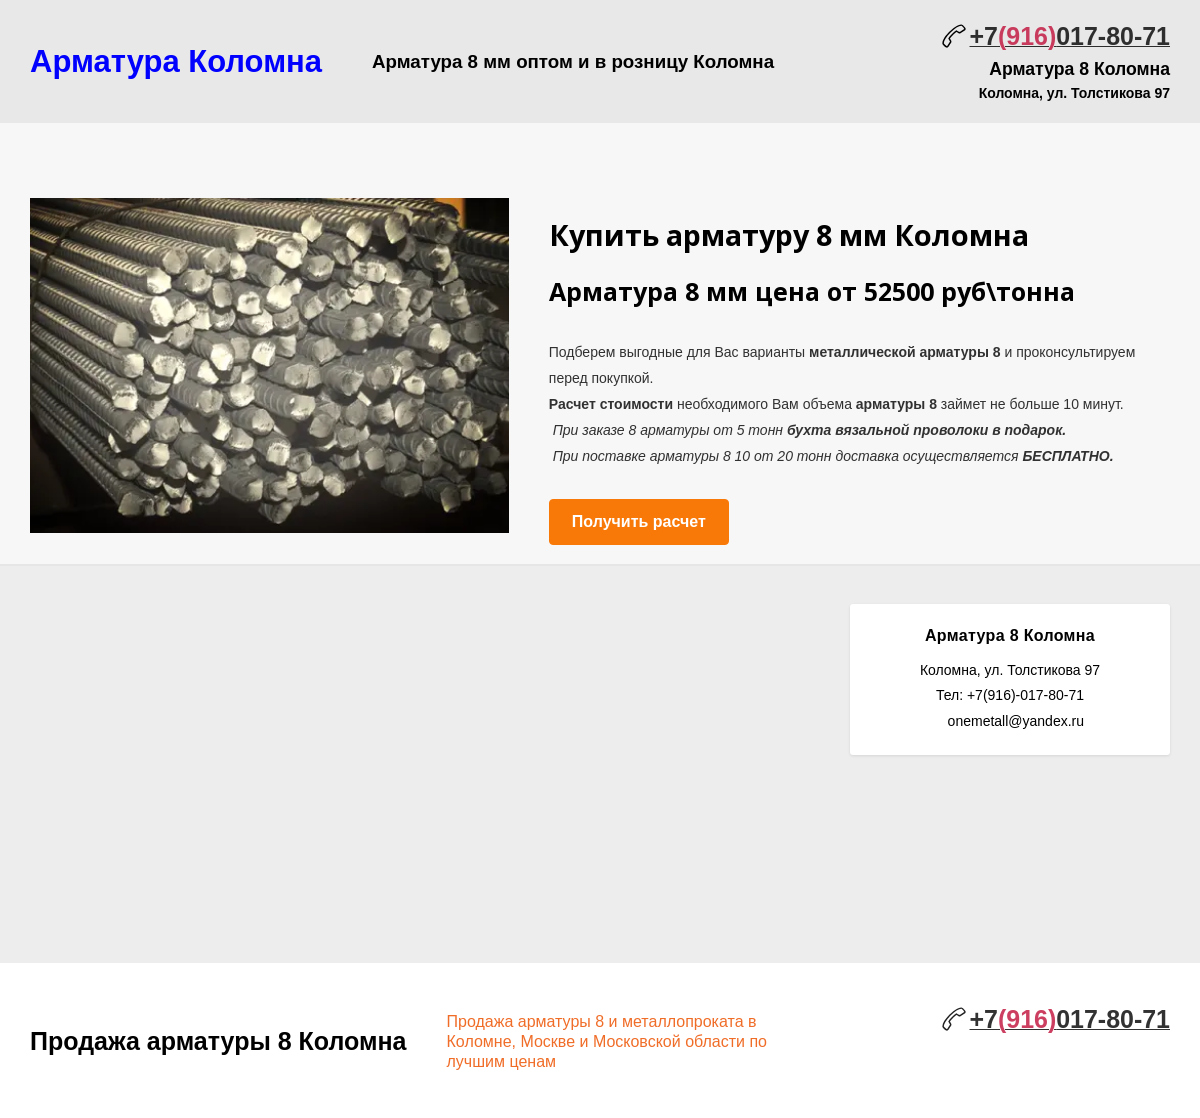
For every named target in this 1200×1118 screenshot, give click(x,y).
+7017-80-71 (1070, 36)
